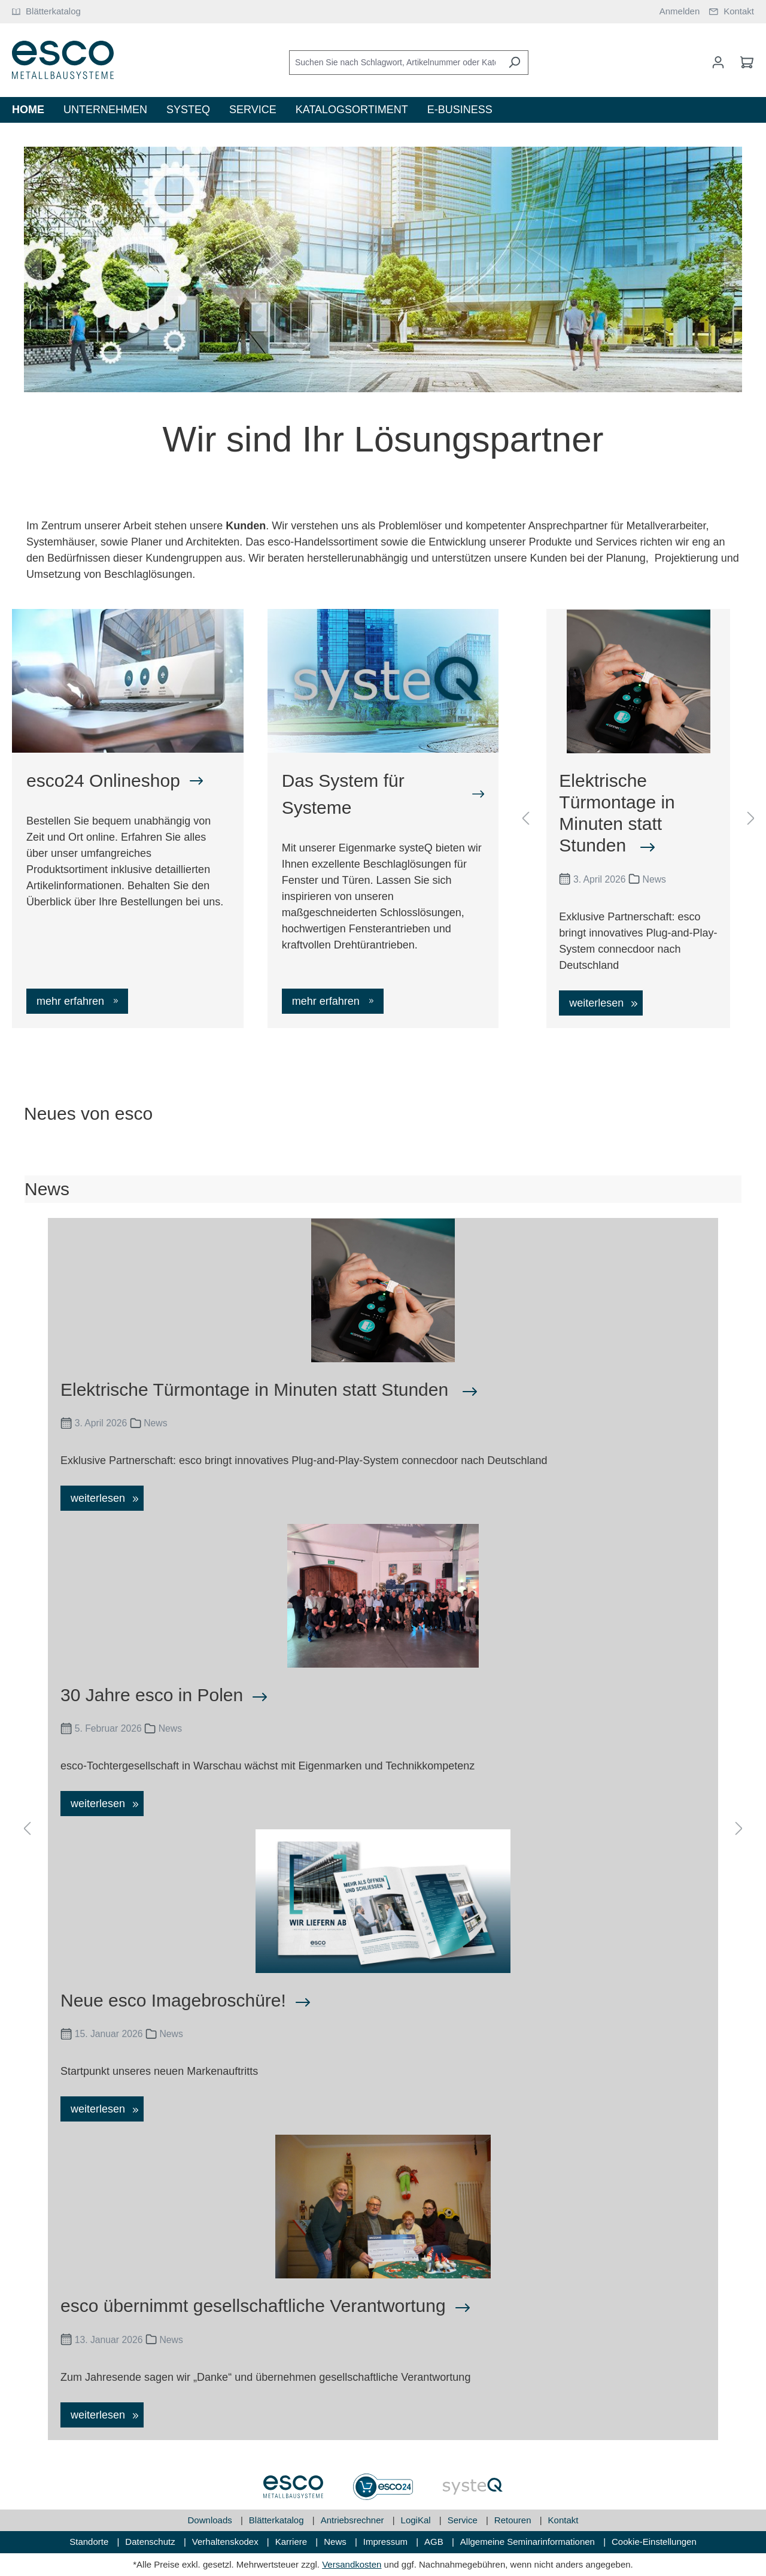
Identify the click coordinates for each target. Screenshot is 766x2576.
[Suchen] (514, 62)
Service (464, 2520)
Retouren (514, 2520)
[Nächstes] (733, 269)
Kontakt (563, 2520)
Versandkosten (351, 2564)
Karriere (292, 2541)
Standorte (90, 2541)
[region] (383, 270)
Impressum (386, 2541)
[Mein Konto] (718, 62)
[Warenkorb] (743, 62)
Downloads (211, 2520)
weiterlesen (598, 1003)
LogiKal (417, 2520)
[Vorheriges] (33, 269)
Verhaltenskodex (226, 2541)
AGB (435, 2541)
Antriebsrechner (354, 2520)
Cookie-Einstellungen (654, 2541)
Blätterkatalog (277, 2520)
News (336, 2541)
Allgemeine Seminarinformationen (528, 2541)
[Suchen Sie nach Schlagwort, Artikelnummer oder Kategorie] (395, 62)
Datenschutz (151, 2541)
